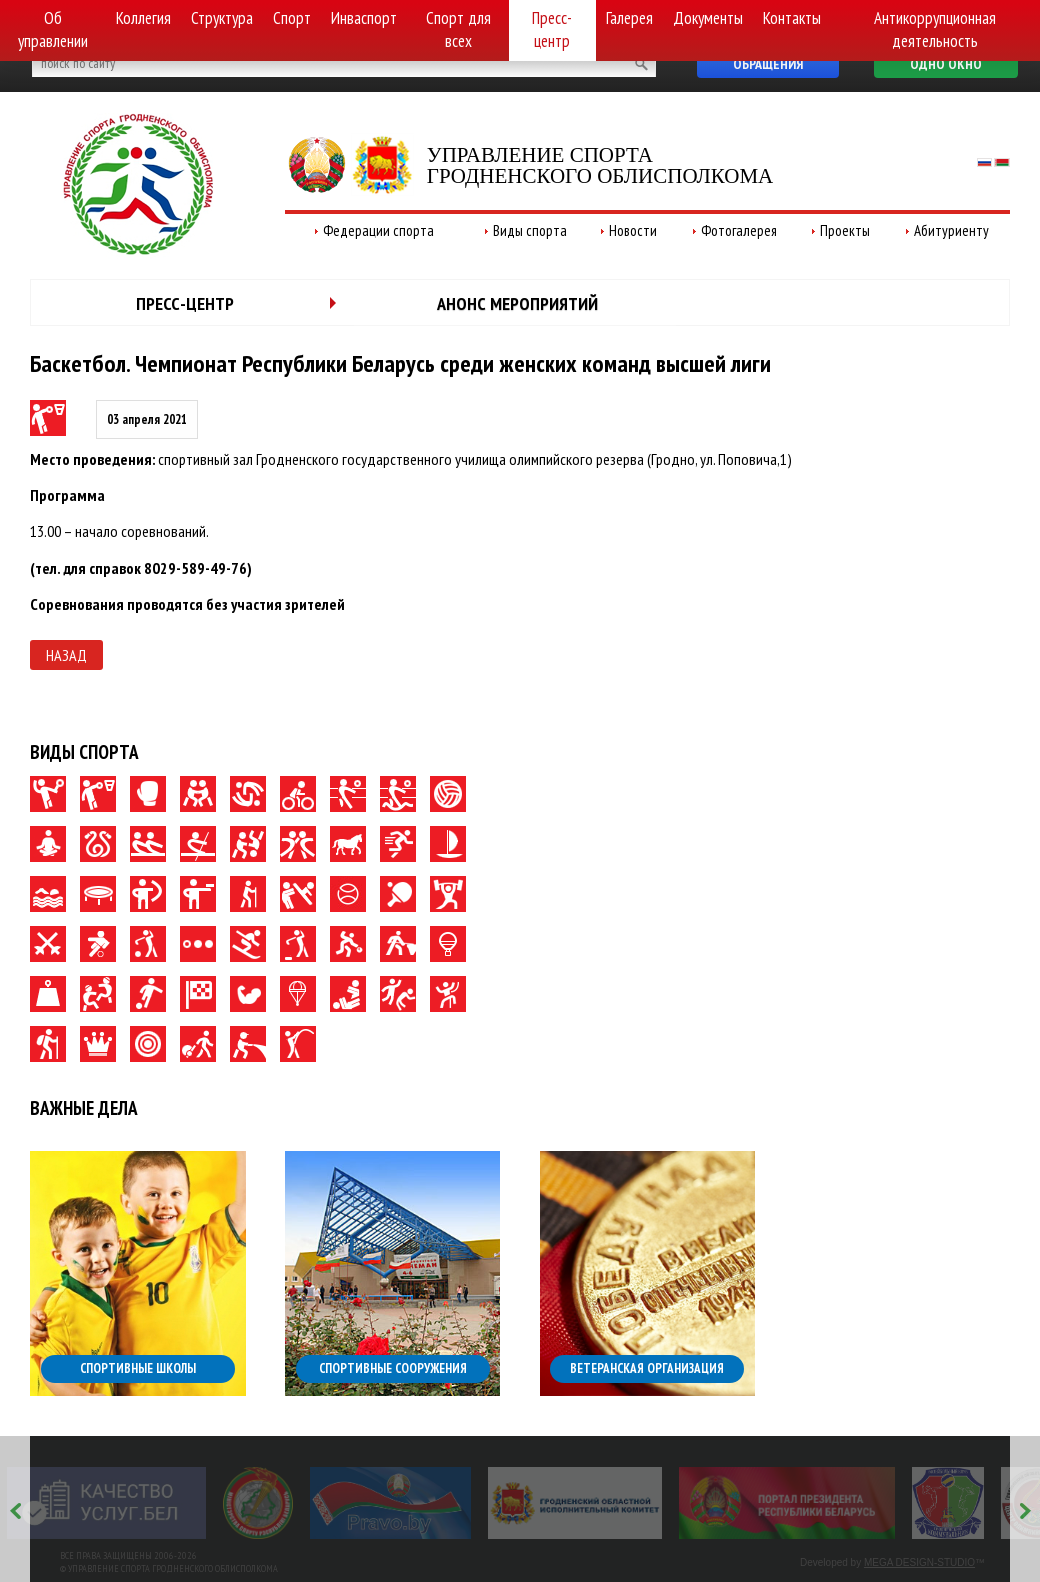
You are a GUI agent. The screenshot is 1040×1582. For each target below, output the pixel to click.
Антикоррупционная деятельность (935, 29)
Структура (222, 18)
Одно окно (946, 64)
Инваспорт (364, 18)
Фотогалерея (739, 230)
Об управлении (53, 29)
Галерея (629, 18)
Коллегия (143, 18)
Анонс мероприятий (517, 303)
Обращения (768, 64)
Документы (708, 18)
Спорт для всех (458, 29)
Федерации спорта (378, 230)
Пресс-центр (552, 29)
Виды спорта (530, 230)
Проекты (845, 230)
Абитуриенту (951, 230)
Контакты (792, 18)
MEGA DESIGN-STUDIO (919, 1562)
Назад (66, 655)
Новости (633, 230)
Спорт (292, 18)
